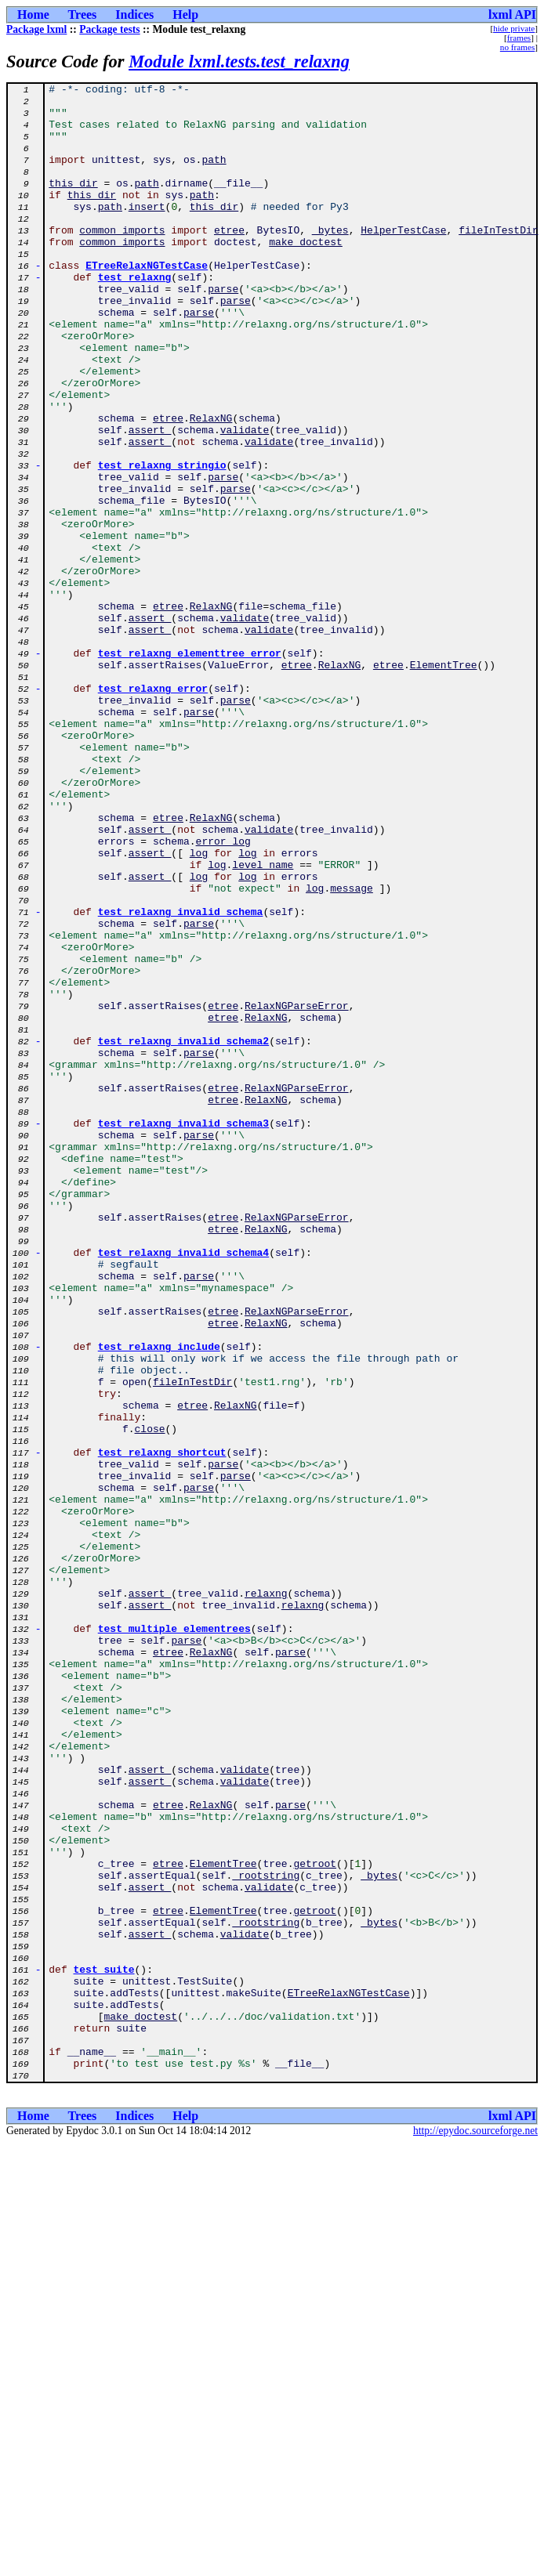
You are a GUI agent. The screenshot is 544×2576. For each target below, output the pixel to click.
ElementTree (443, 782)
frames (519, 37)
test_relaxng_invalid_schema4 (183, 1487)
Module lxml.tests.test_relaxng (239, 61)
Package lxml (36, 29)
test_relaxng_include (159, 1600)
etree (229, 260)
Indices (134, 14)
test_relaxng (135, 316)
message (351, 1050)
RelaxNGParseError (297, 1191)
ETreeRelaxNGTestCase (146, 302)
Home (33, 14)
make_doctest (306, 274)
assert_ (150, 500)
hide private (514, 28)
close (150, 1698)
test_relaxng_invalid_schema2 (183, 1233)
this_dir (73, 204)
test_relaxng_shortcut (162, 1727)
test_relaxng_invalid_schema (180, 1078)
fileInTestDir (498, 260)
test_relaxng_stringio (162, 542)
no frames (517, 47)
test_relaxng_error (153, 810)
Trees (82, 14)
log (199, 1007)
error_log (223, 993)
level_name (262, 1022)
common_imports (122, 260)
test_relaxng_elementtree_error (189, 768)
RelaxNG (211, 486)
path (213, 175)
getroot (314, 2220)
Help (185, 14)
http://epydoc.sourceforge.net (475, 2530)
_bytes (330, 260)
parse (223, 331)
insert (147, 232)
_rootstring (265, 2234)
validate (244, 500)
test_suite (104, 2347)
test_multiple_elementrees (174, 1938)
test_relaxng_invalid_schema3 (183, 1332)
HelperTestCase (403, 260)
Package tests (109, 29)
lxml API (512, 14)
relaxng (266, 1896)
